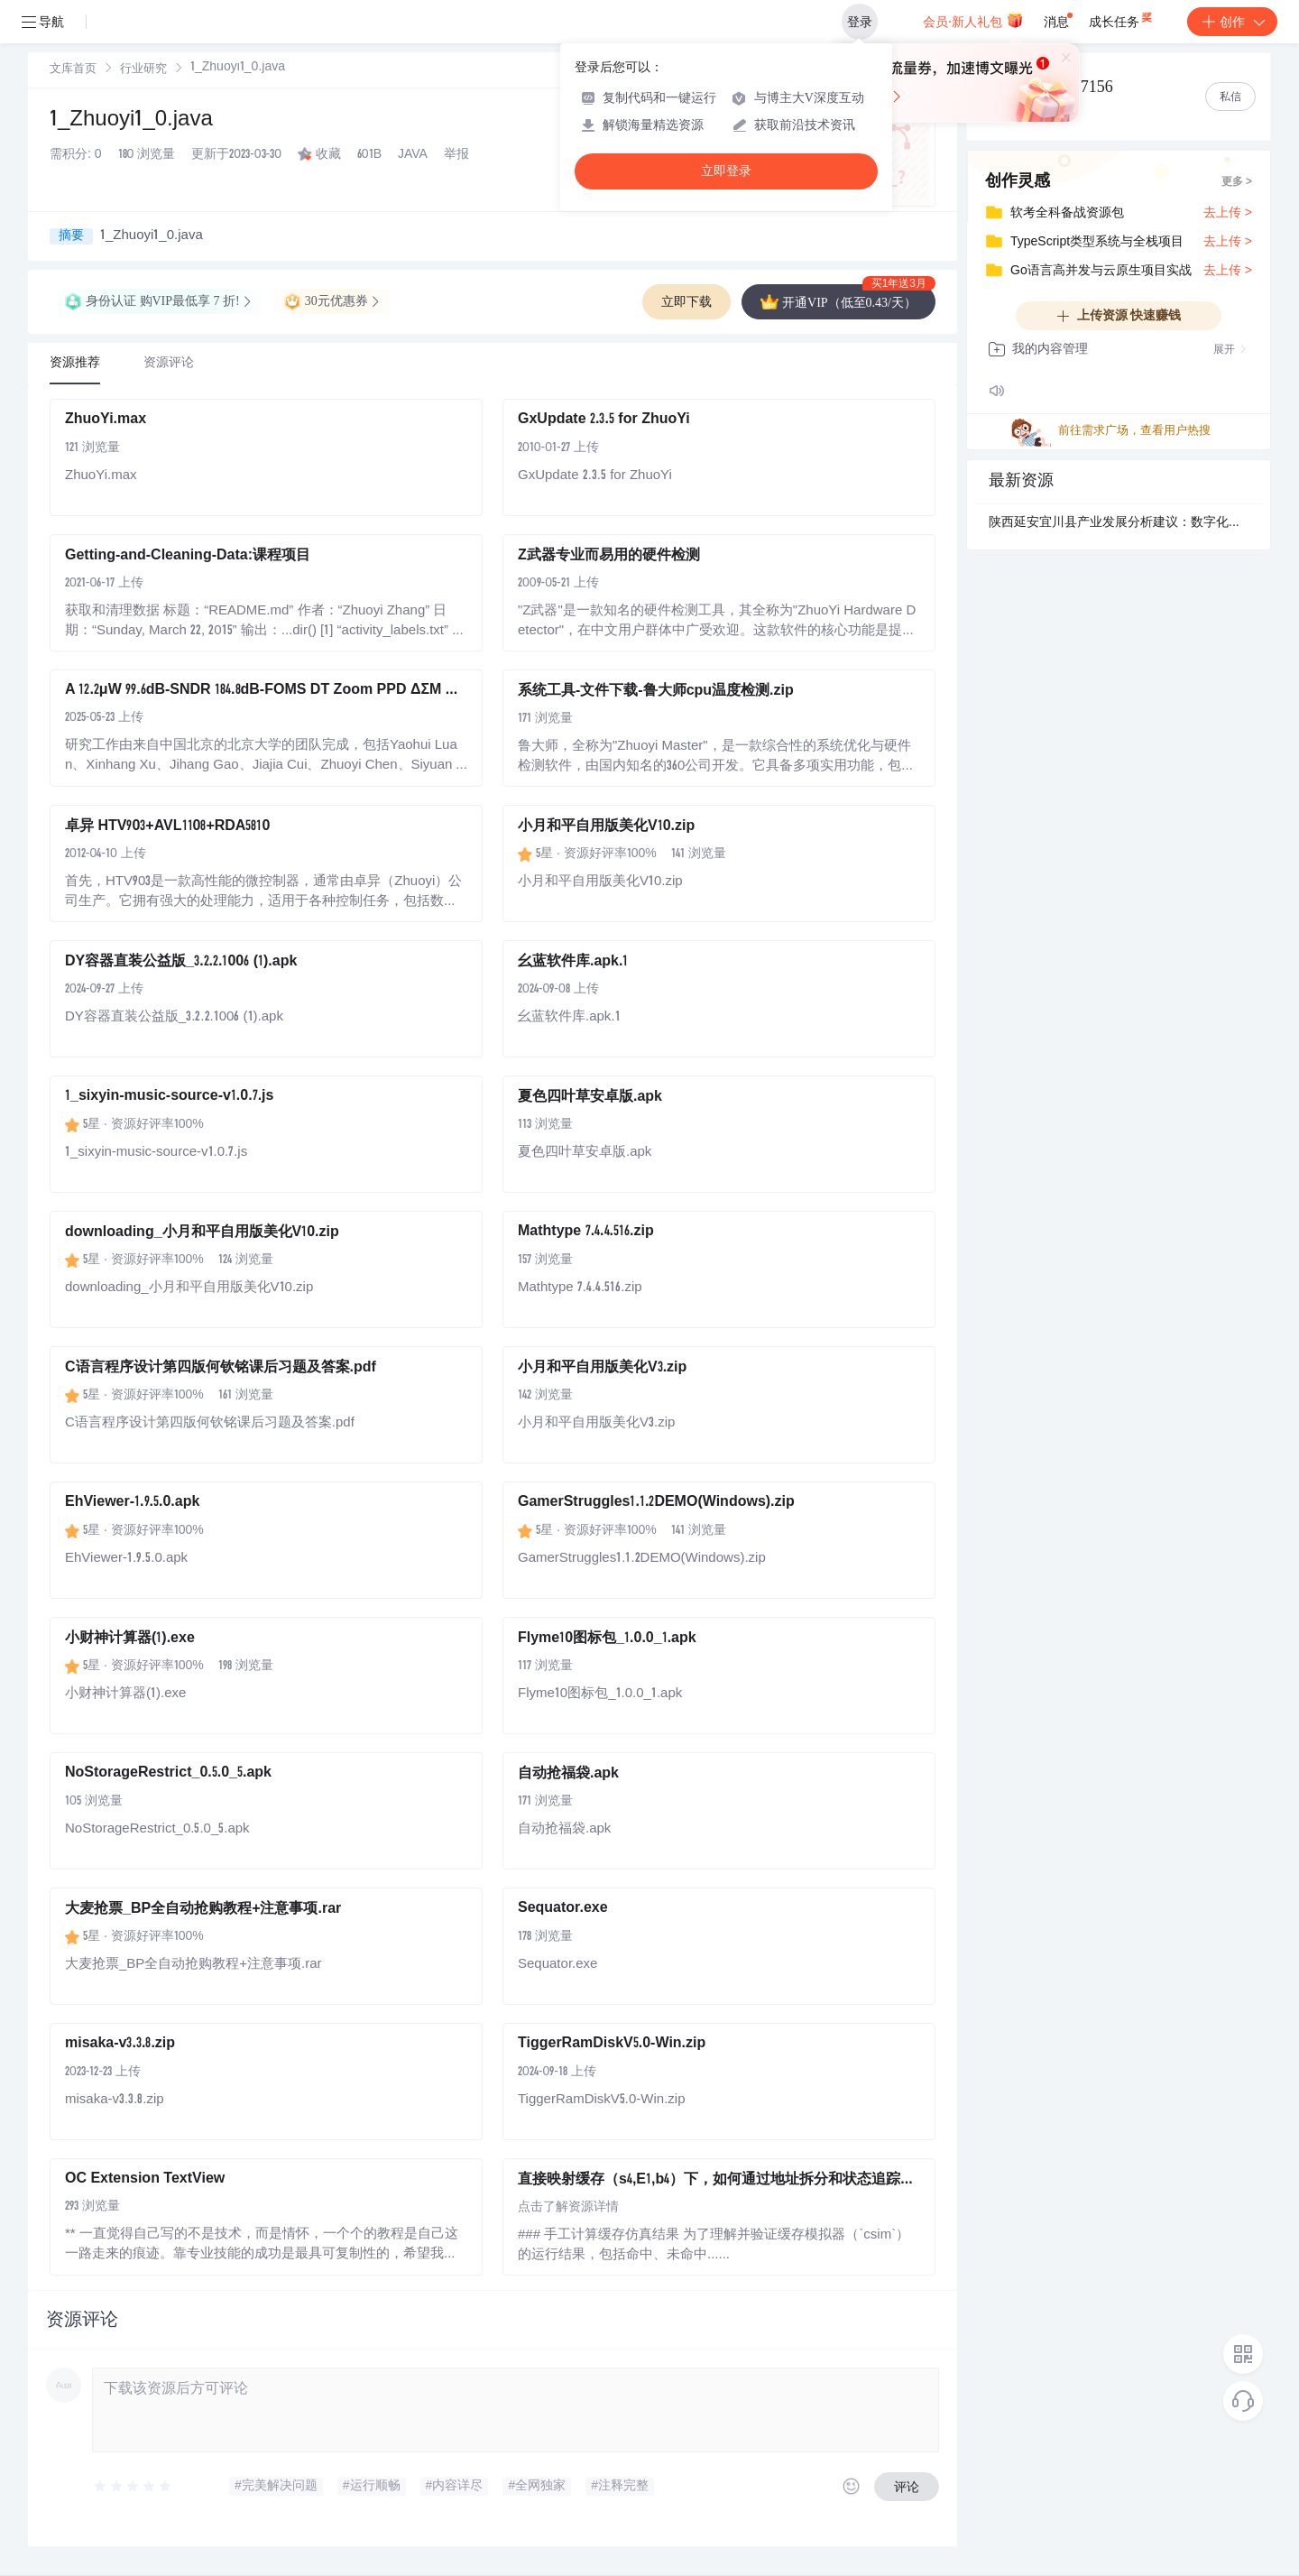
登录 (859, 21)
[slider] (133, 2487)
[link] (73, 69)
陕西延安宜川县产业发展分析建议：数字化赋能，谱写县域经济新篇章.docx (1118, 523)
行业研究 (143, 70)
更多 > (1236, 182)
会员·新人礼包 (973, 20)
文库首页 (73, 70)
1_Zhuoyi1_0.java (131, 121)
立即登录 (726, 171)
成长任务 (1122, 18)
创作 (1232, 21)
